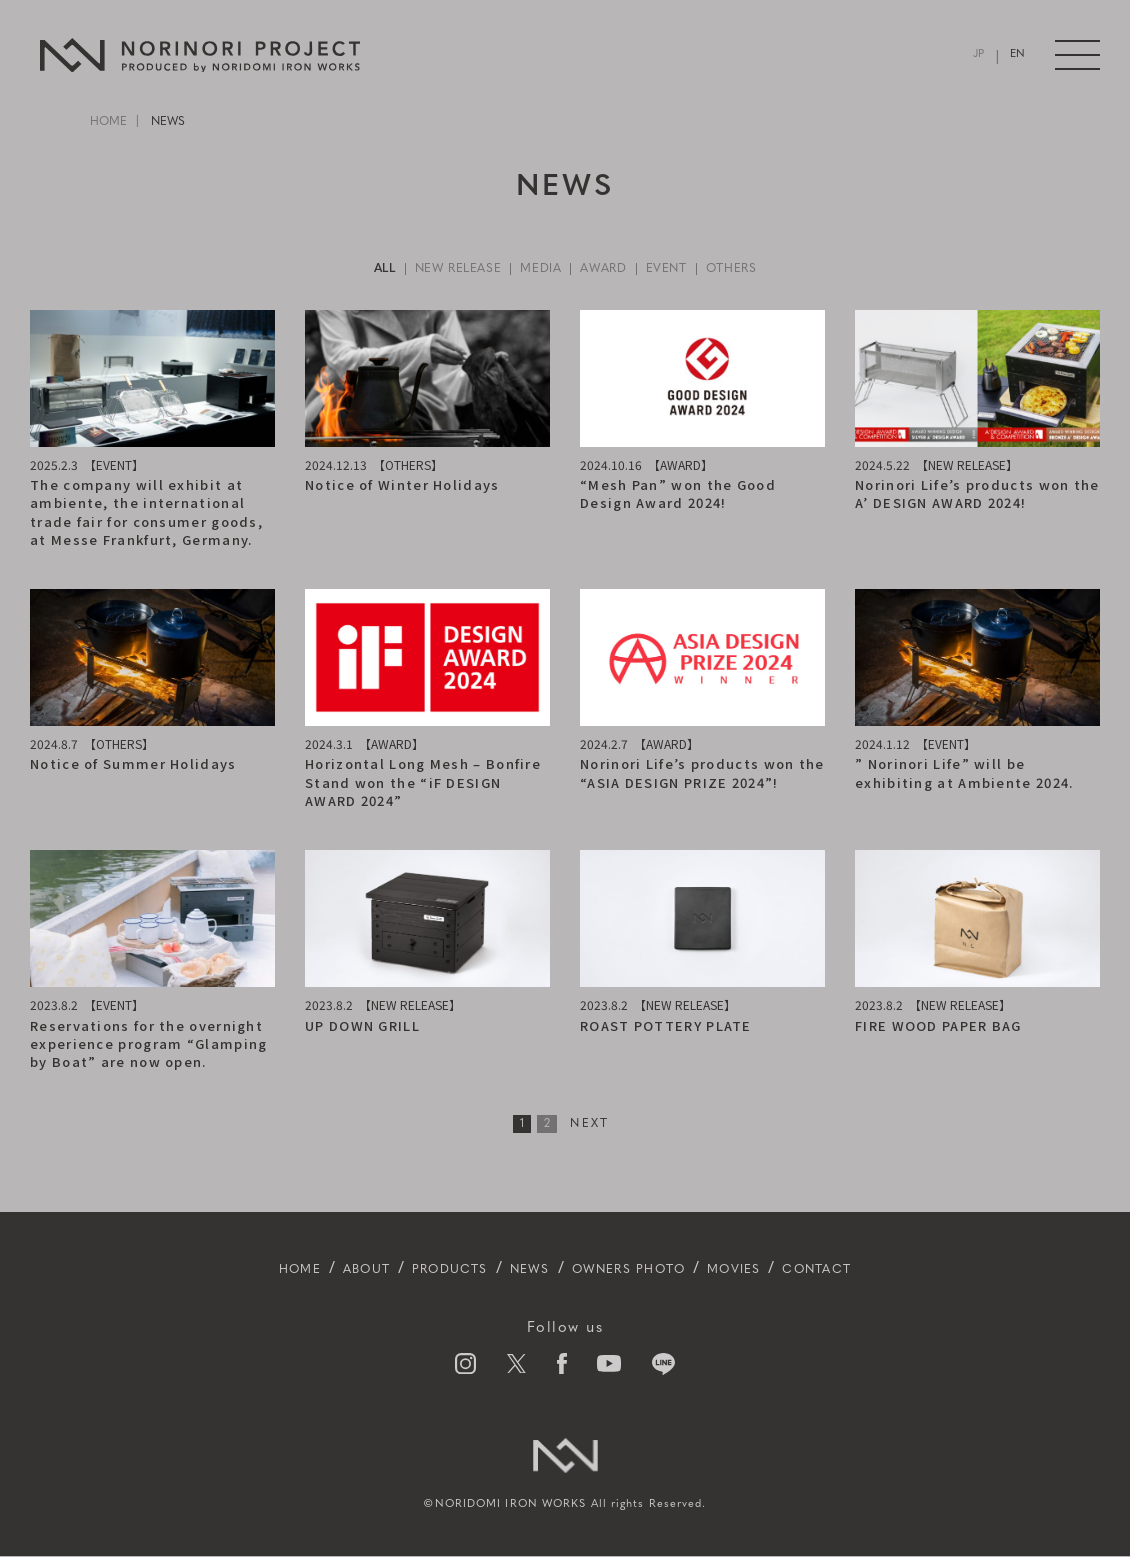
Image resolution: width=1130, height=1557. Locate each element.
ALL (357, 269)
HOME (108, 122)
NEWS (518, 1270)
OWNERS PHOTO (641, 1270)
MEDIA (538, 269)
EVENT (682, 269)
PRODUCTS (420, 1270)
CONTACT (876, 1270)
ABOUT (316, 1270)
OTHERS (757, 269)
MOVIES (775, 1270)
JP (980, 55)
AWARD (610, 269)
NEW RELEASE (442, 269)
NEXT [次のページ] (590, 1125)
